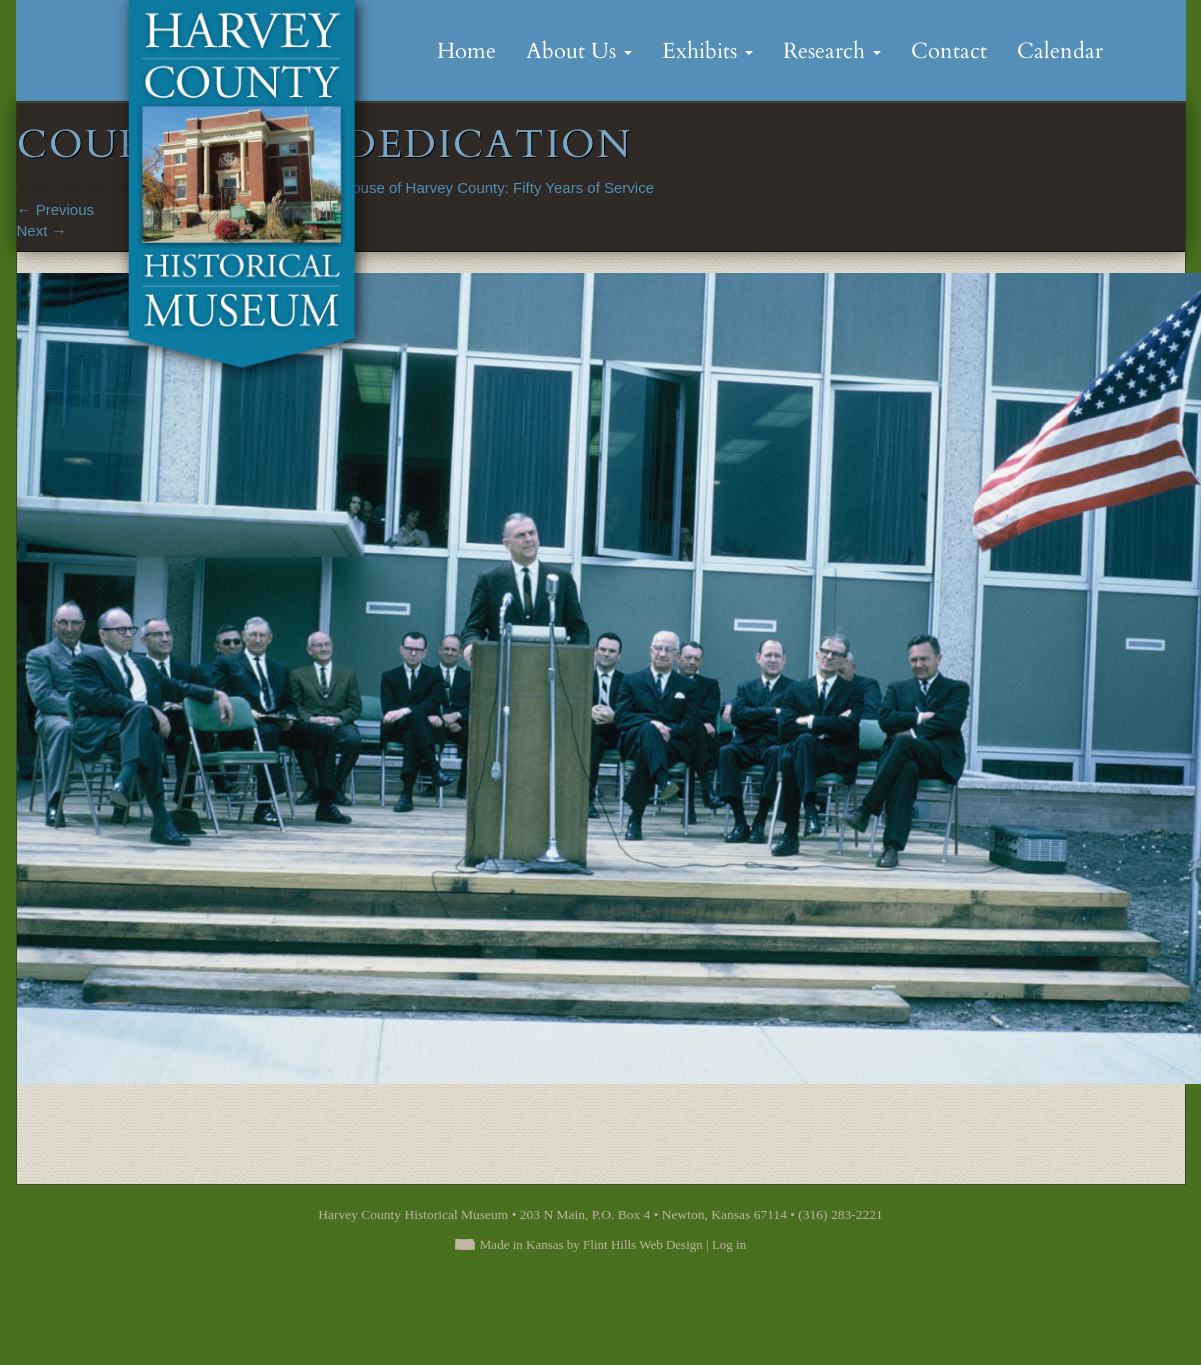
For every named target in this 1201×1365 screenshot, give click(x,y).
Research (832, 51)
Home (466, 51)
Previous (56, 209)
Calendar (1060, 51)
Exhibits (707, 51)
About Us (579, 51)
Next (42, 230)
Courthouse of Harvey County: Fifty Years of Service (480, 187)
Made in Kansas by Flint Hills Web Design (591, 1244)
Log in (729, 1244)
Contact (949, 51)
